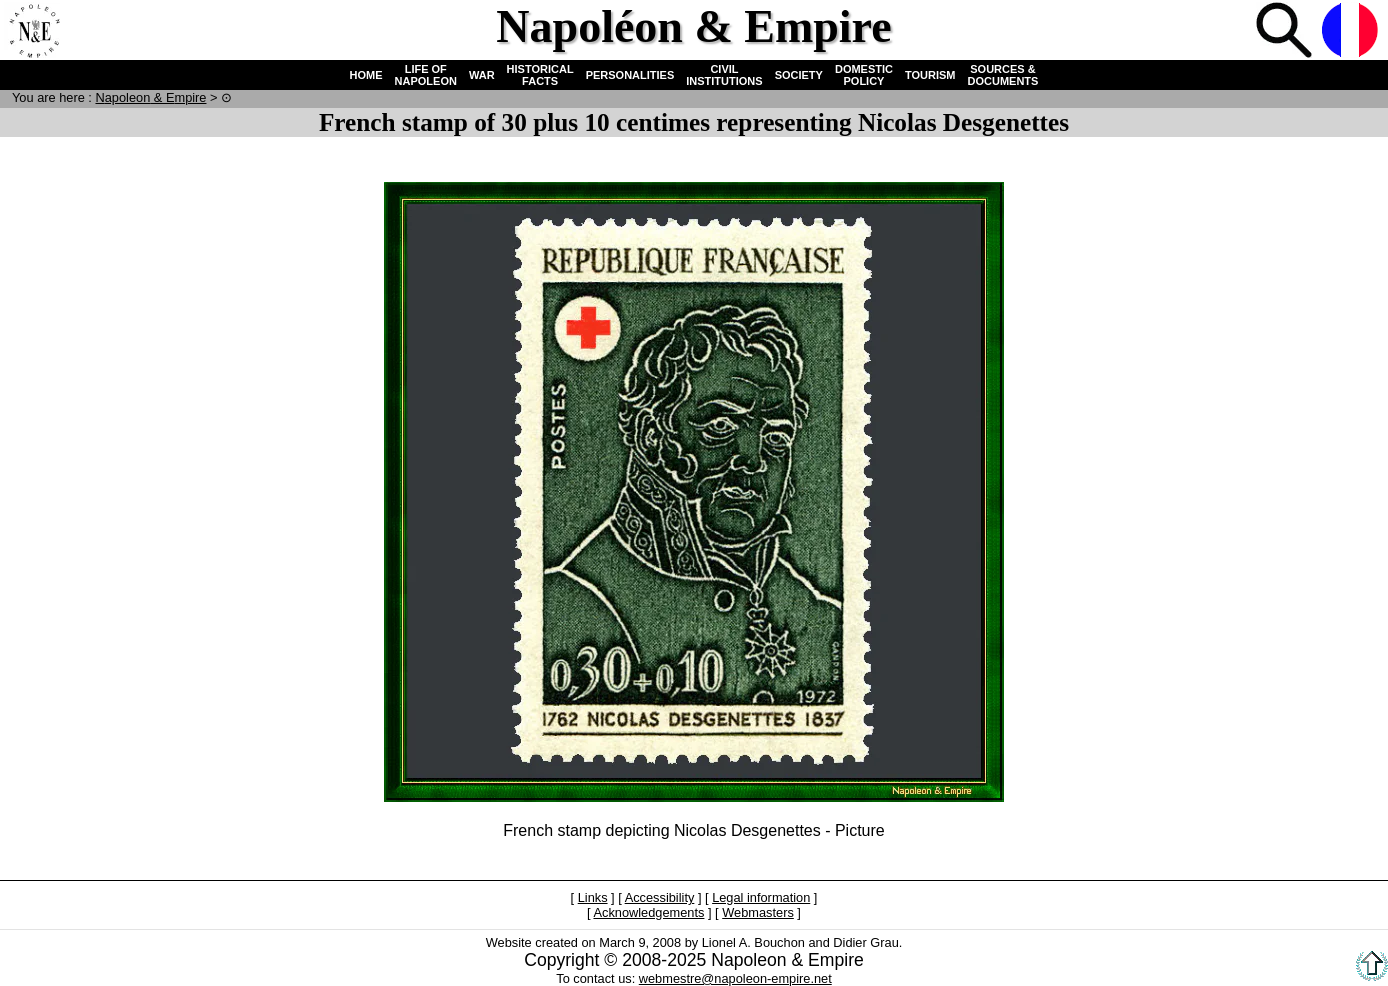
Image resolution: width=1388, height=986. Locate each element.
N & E (150, 97)
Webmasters (758, 912)
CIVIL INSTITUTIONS (724, 75)
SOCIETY (799, 75)
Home (34, 32)
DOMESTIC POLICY (864, 75)
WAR (482, 75)
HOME (366, 75)
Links (593, 897)
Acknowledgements (648, 912)
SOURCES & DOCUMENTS (1003, 75)
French (1352, 32)
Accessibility (660, 897)
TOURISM (930, 75)
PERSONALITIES (630, 75)
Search (1286, 32)
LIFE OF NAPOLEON (426, 75)
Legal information (761, 897)
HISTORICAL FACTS (540, 75)
